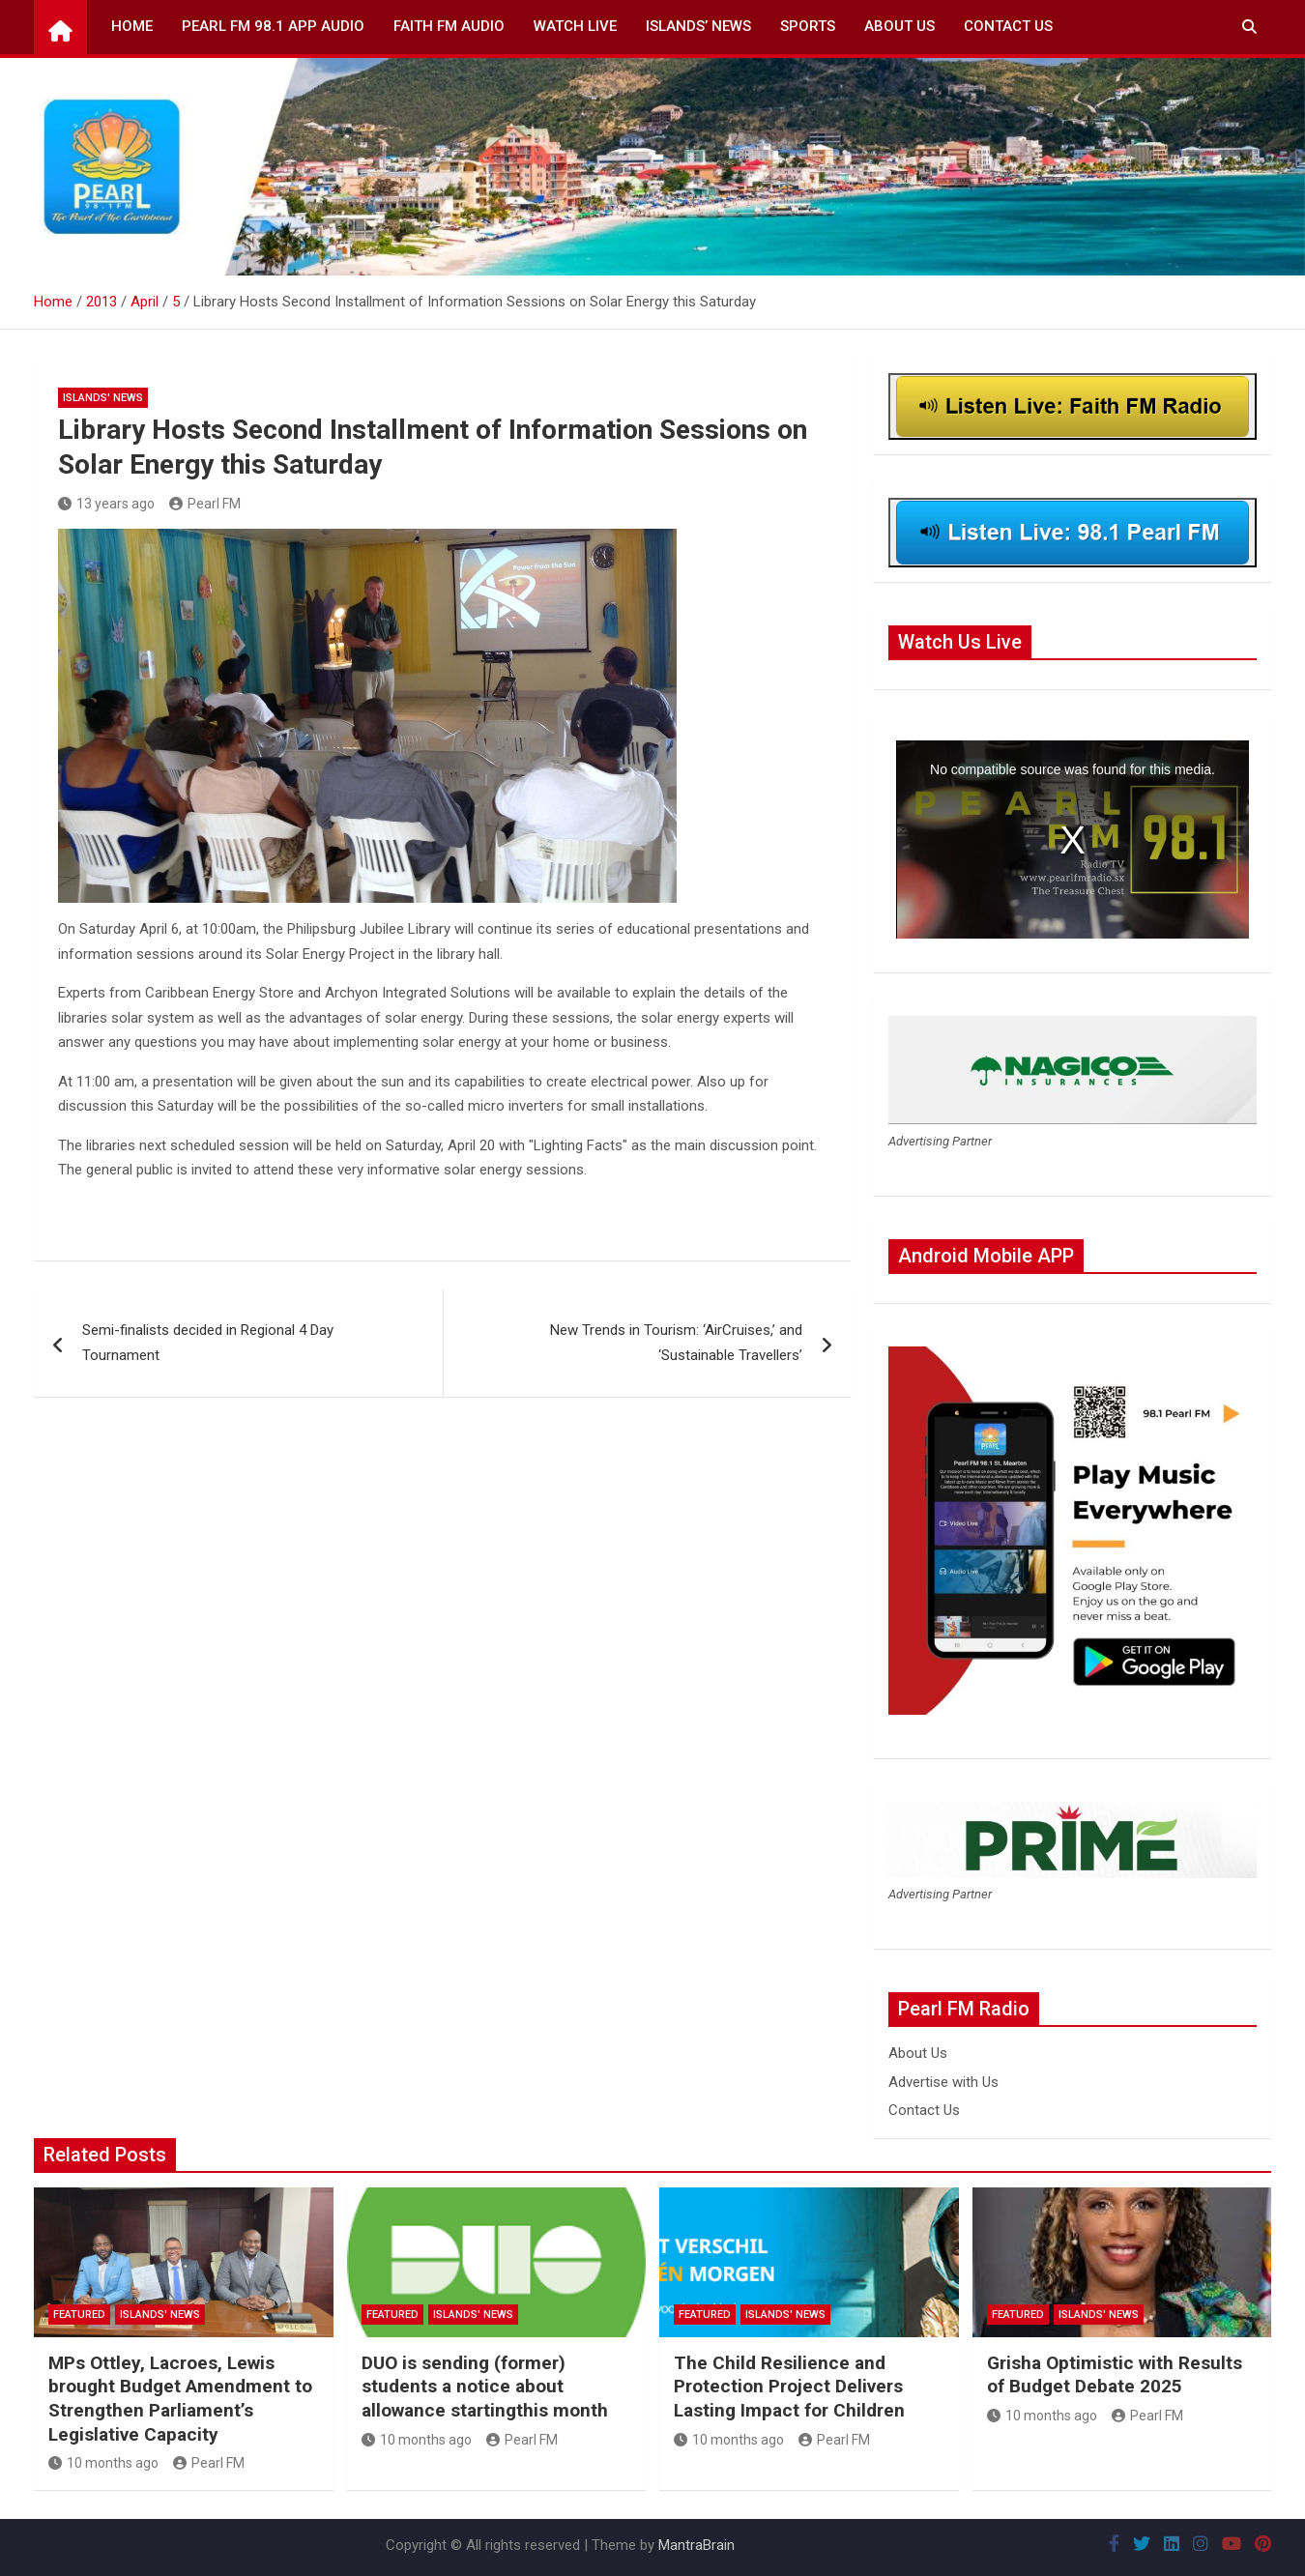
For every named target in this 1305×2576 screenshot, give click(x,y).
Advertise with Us (943, 2082)
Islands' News (103, 397)
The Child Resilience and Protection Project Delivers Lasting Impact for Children (789, 2386)
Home (132, 26)
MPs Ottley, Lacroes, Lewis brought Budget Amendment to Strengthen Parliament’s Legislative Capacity (180, 2399)
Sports (807, 26)
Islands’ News (698, 26)
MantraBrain (696, 2545)
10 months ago (103, 2463)
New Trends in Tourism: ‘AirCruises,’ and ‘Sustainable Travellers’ (676, 1342)
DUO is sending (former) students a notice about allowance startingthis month (485, 2386)
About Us (899, 26)
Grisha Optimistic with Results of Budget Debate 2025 (1114, 2375)
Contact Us (1008, 26)
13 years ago (106, 503)
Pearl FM (205, 503)
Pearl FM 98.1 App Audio (273, 26)
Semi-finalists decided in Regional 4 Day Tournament (208, 1342)
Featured (79, 2314)
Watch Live (575, 26)
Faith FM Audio (449, 26)
